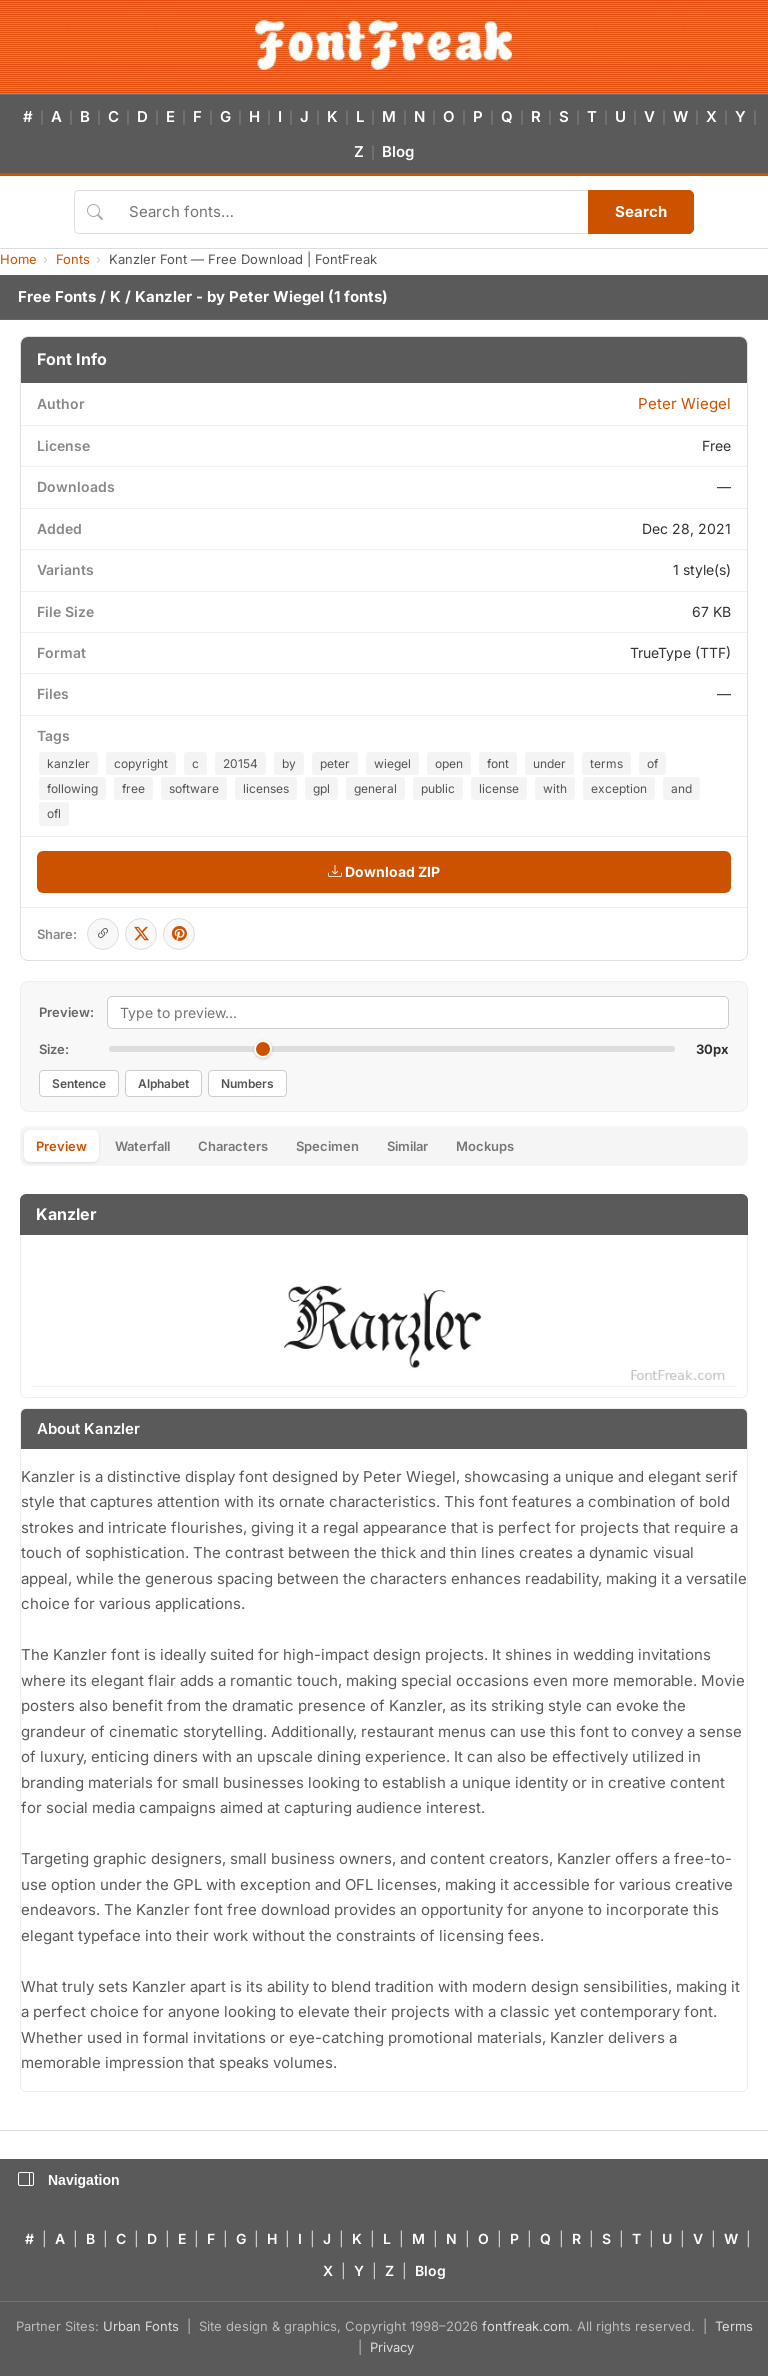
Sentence (79, 1083)
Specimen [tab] (327, 1146)
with (555, 788)
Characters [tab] (233, 1146)
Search (641, 211)
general (375, 788)
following (72, 788)
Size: (54, 1049)
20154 (240, 763)
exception (619, 788)
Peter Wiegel (276, 296)
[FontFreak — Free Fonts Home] (383, 45)
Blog (398, 151)
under (549, 763)
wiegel (392, 763)
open (449, 763)
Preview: (66, 1012)
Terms (734, 2326)
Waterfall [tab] (142, 1146)
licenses (266, 788)
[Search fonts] (351, 212)
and (681, 788)
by (289, 763)
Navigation (69, 2180)
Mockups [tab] (485, 1146)
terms (606, 763)
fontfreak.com (525, 2326)
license (499, 788)
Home (18, 259)
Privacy (392, 2347)
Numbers (247, 1083)
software (194, 788)
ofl (54, 813)
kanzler (68, 763)
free (133, 788)
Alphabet (163, 1083)
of (652, 763)
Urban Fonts (141, 2326)
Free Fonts (57, 296)
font (498, 763)
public (438, 788)
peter (335, 763)
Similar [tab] (407, 1146)
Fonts (73, 259)
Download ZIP (384, 871)
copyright (141, 763)
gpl (321, 788)
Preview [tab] (61, 1146)
